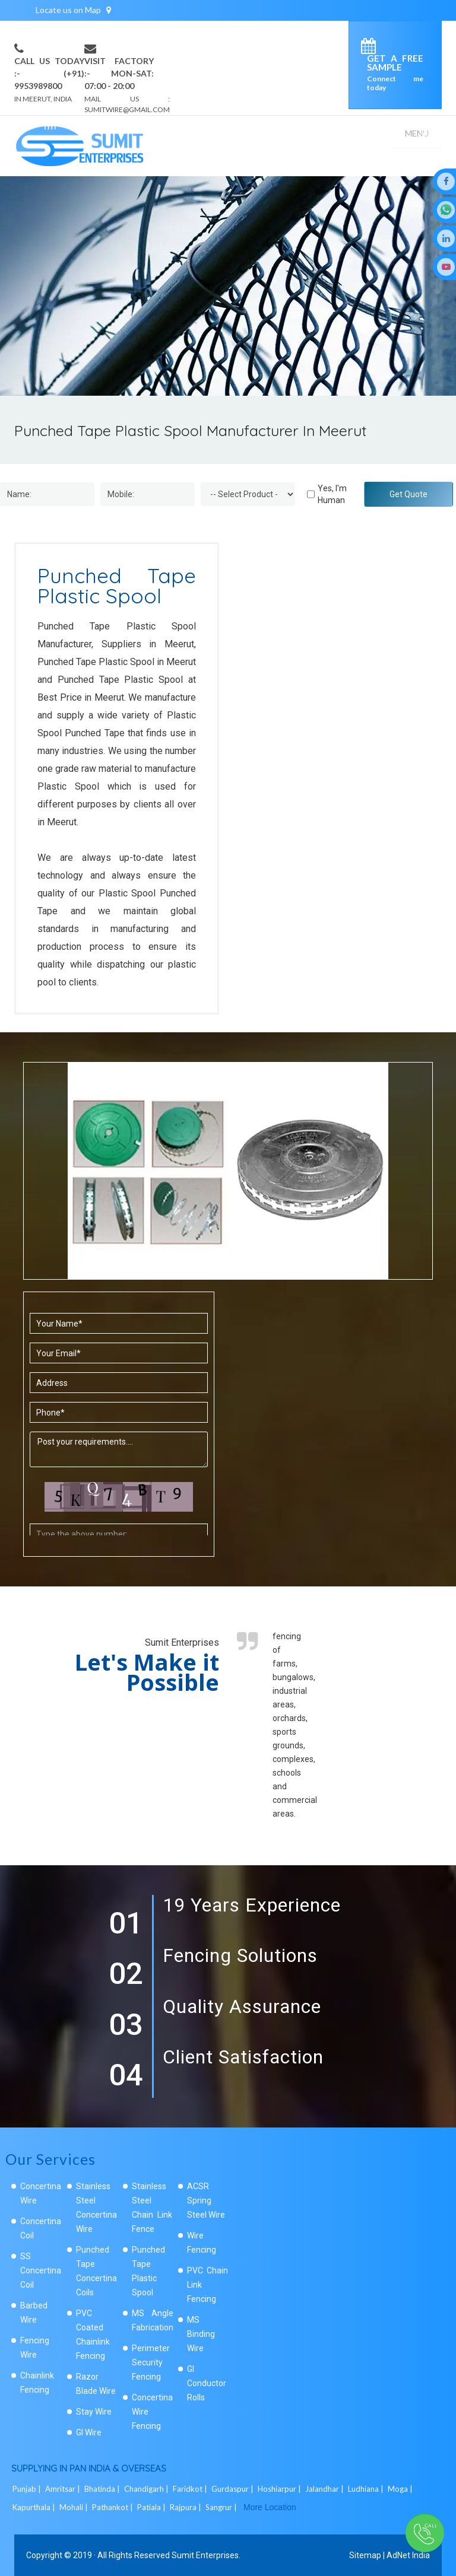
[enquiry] (371, 48)
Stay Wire (94, 2411)
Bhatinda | (103, 2489)
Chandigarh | (147, 2489)
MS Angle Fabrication (152, 2320)
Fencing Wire (34, 2347)
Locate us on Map (73, 10)
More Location (269, 2507)
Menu (417, 133)
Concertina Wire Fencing (152, 2412)
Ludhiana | (366, 2489)
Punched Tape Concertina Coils (96, 2271)
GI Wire (89, 2432)
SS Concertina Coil (40, 2270)
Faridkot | (191, 2489)
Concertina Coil (40, 2228)
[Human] (311, 494)
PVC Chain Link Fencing (207, 2285)
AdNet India (408, 2555)
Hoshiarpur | (280, 2489)
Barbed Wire (34, 2312)
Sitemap (365, 2555)
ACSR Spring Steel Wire (206, 2200)
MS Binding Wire (201, 2334)
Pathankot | (113, 2507)
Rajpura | (186, 2507)
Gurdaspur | (233, 2489)
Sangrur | (222, 2507)
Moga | (401, 2489)
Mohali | (74, 2507)
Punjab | (27, 2489)
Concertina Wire (40, 2193)
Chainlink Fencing (37, 2382)
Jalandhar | (325, 2489)
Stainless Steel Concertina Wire (96, 2207)
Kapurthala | (34, 2507)
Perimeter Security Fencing (151, 2362)
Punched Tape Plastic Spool (148, 2271)
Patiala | (152, 2507)
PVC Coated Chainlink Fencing (93, 2334)
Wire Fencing (201, 2242)
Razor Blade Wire (96, 2384)
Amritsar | (63, 2489)
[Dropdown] (248, 494)
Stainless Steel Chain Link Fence (152, 2207)
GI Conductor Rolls (206, 2383)
